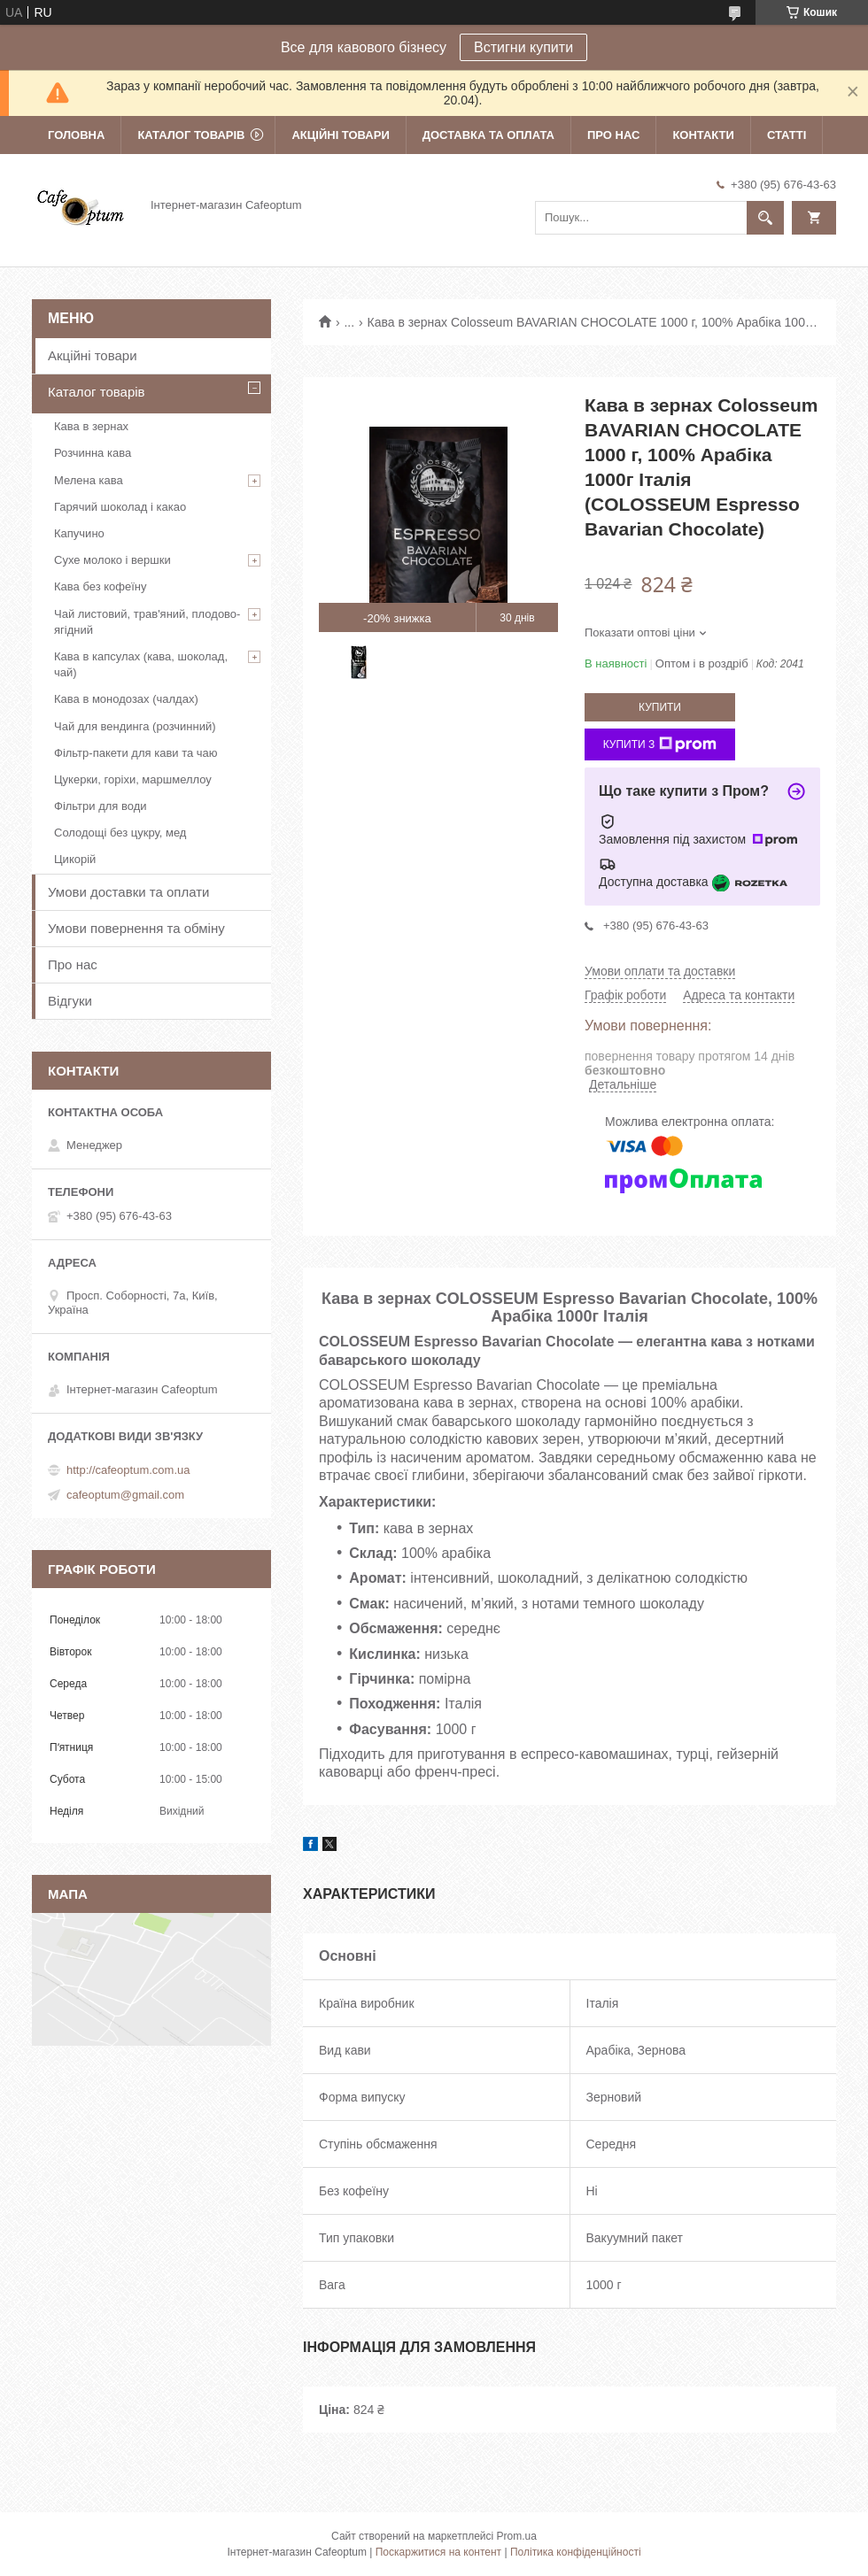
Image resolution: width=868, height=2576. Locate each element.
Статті (786, 135)
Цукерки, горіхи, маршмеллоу (133, 779)
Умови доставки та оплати (128, 891)
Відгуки (70, 1000)
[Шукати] (765, 218)
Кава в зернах (91, 426)
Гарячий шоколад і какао (120, 506)
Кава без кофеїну (100, 586)
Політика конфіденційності (575, 2552)
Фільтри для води (100, 806)
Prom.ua (517, 2536)
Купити (660, 707)
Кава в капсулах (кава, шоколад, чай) (141, 664)
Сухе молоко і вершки (112, 560)
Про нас (613, 135)
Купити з (660, 744)
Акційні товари (340, 135)
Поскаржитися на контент (438, 2552)
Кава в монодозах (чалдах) (126, 699)
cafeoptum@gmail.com (125, 1494)
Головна (76, 135)
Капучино (79, 533)
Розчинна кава (92, 452)
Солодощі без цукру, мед (120, 832)
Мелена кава (88, 480)
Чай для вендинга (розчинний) (135, 726)
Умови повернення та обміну (136, 928)
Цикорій (75, 859)
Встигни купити (523, 47)
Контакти (703, 135)
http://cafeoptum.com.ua (128, 1470)
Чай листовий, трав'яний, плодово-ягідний (147, 621)
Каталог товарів (190, 135)
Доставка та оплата (488, 135)
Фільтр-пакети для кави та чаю (136, 753)
